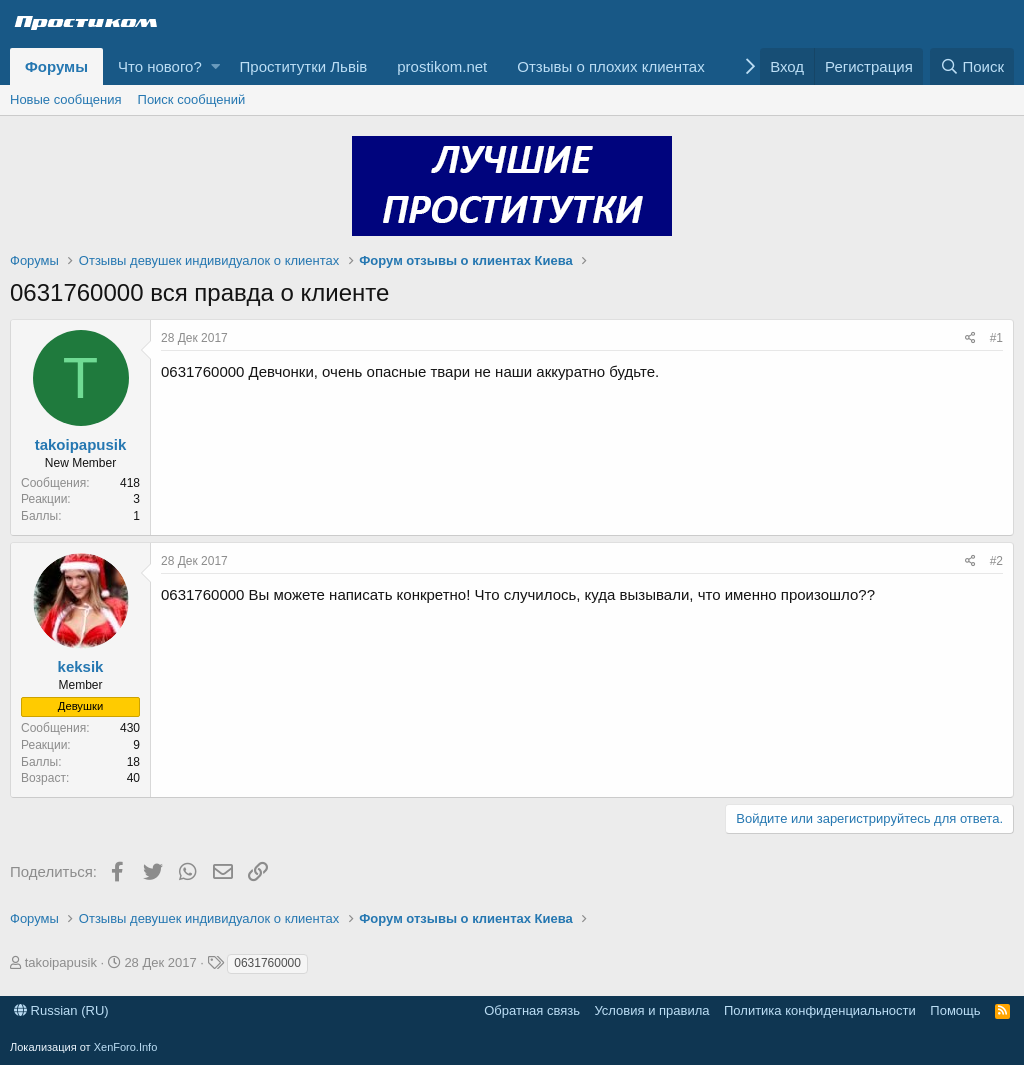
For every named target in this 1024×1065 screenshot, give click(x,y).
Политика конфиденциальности (820, 1010)
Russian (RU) (61, 1010)
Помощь (955, 1010)
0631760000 (267, 963)
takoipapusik (81, 444)
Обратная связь (532, 1010)
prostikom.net (442, 66)
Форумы (56, 66)
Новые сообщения (66, 99)
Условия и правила (651, 1010)
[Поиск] (972, 66)
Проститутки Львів (304, 66)
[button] (215, 66)
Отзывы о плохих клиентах (610, 66)
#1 (996, 338)
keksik (81, 666)
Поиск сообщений (192, 99)
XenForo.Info (126, 1047)
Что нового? (160, 66)
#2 (996, 561)
